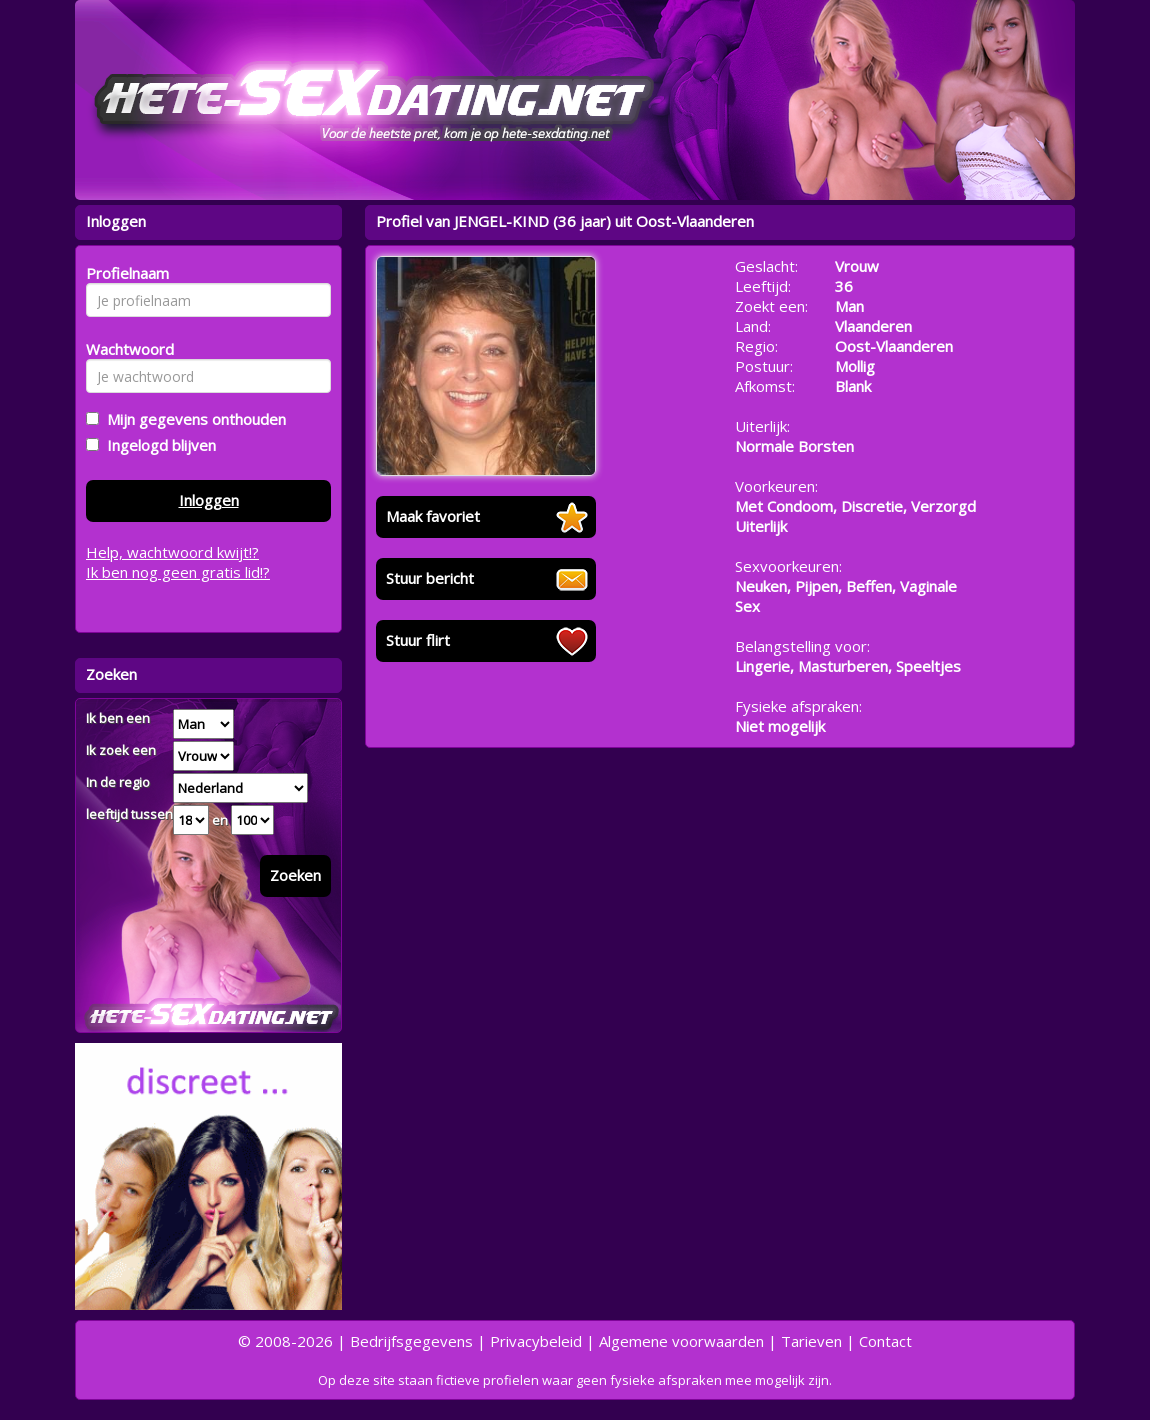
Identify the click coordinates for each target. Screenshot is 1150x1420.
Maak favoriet (433, 516)
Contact (885, 1341)
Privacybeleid (536, 1341)
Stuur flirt (418, 640)
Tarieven (811, 1341)
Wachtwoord (124, 349)
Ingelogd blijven (157, 445)
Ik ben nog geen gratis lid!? (178, 572)
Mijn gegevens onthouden (192, 419)
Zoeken (295, 875)
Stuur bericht (430, 578)
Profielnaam (124, 273)
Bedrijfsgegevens (411, 1341)
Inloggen (209, 500)
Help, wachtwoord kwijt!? (172, 552)
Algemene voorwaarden (681, 1341)
